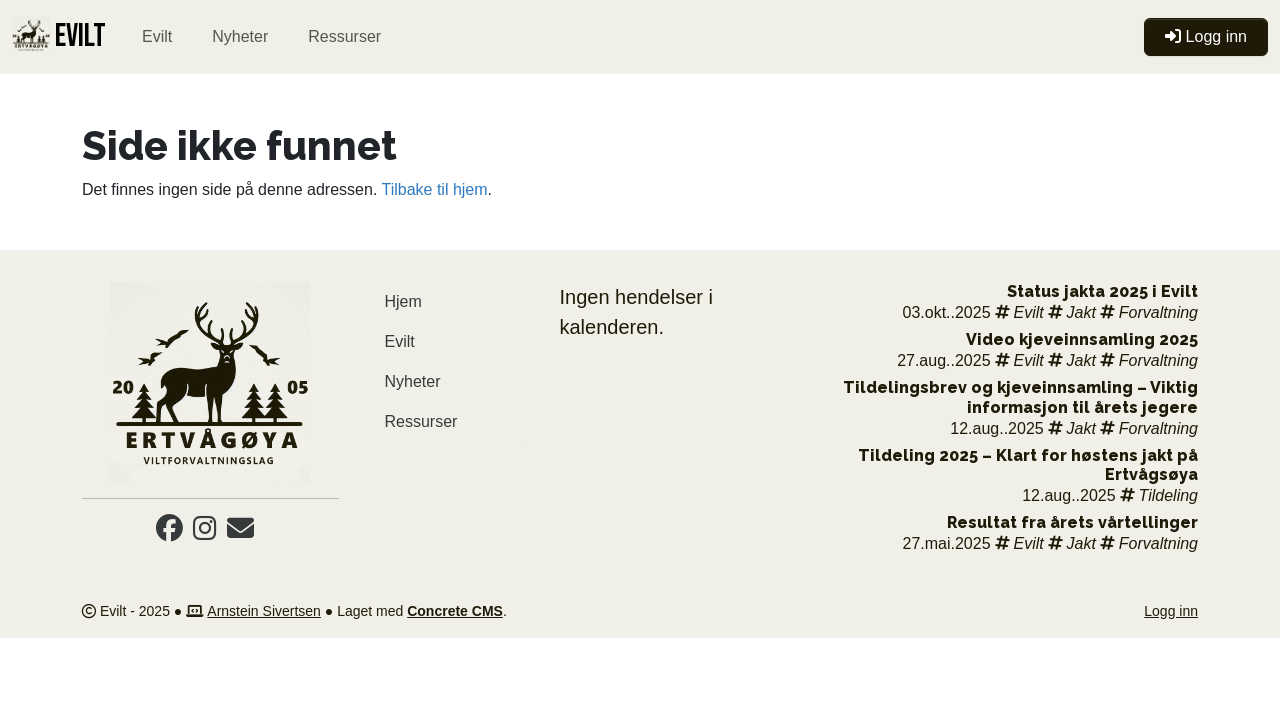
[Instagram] (205, 532)
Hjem (403, 301)
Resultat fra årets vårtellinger (1072, 522)
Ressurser (344, 36)
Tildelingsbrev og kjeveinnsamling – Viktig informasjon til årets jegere (1020, 397)
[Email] (240, 532)
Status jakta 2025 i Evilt (1102, 291)
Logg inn (1171, 611)
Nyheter (240, 36)
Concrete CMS (455, 611)
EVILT (59, 36)
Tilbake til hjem (434, 189)
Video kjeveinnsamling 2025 (1082, 339)
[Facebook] (169, 532)
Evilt (157, 36)
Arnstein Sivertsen (264, 611)
